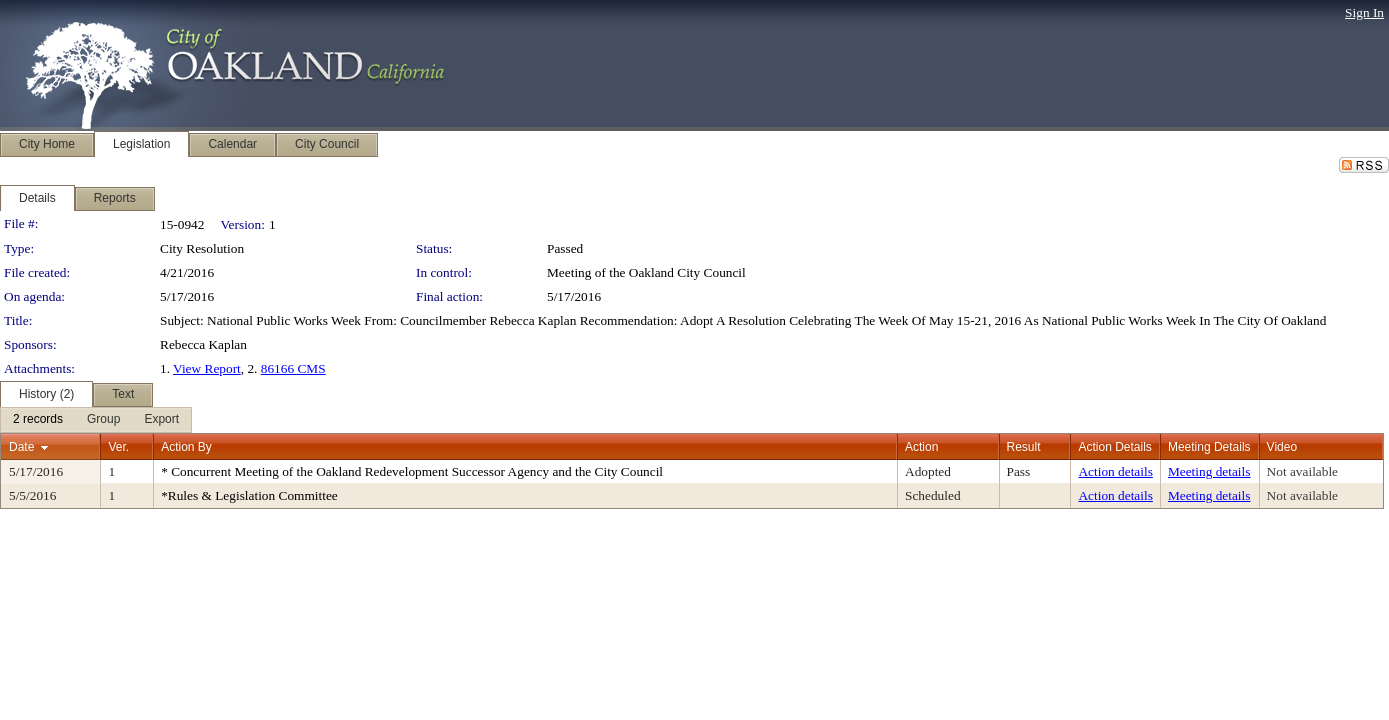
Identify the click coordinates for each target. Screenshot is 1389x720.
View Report (207, 368)
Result (1024, 447)
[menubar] (96, 420)
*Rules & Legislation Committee (249, 495)
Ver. (118, 447)
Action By (186, 447)
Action (921, 447)
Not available (1302, 471)
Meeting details (1209, 471)
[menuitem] (38, 420)
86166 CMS (293, 368)
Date (21, 447)
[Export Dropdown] (161, 420)
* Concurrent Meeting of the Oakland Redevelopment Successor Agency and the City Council (412, 471)
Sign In (1364, 12)
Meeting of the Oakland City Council (646, 272)
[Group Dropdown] (103, 420)
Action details (1115, 471)
